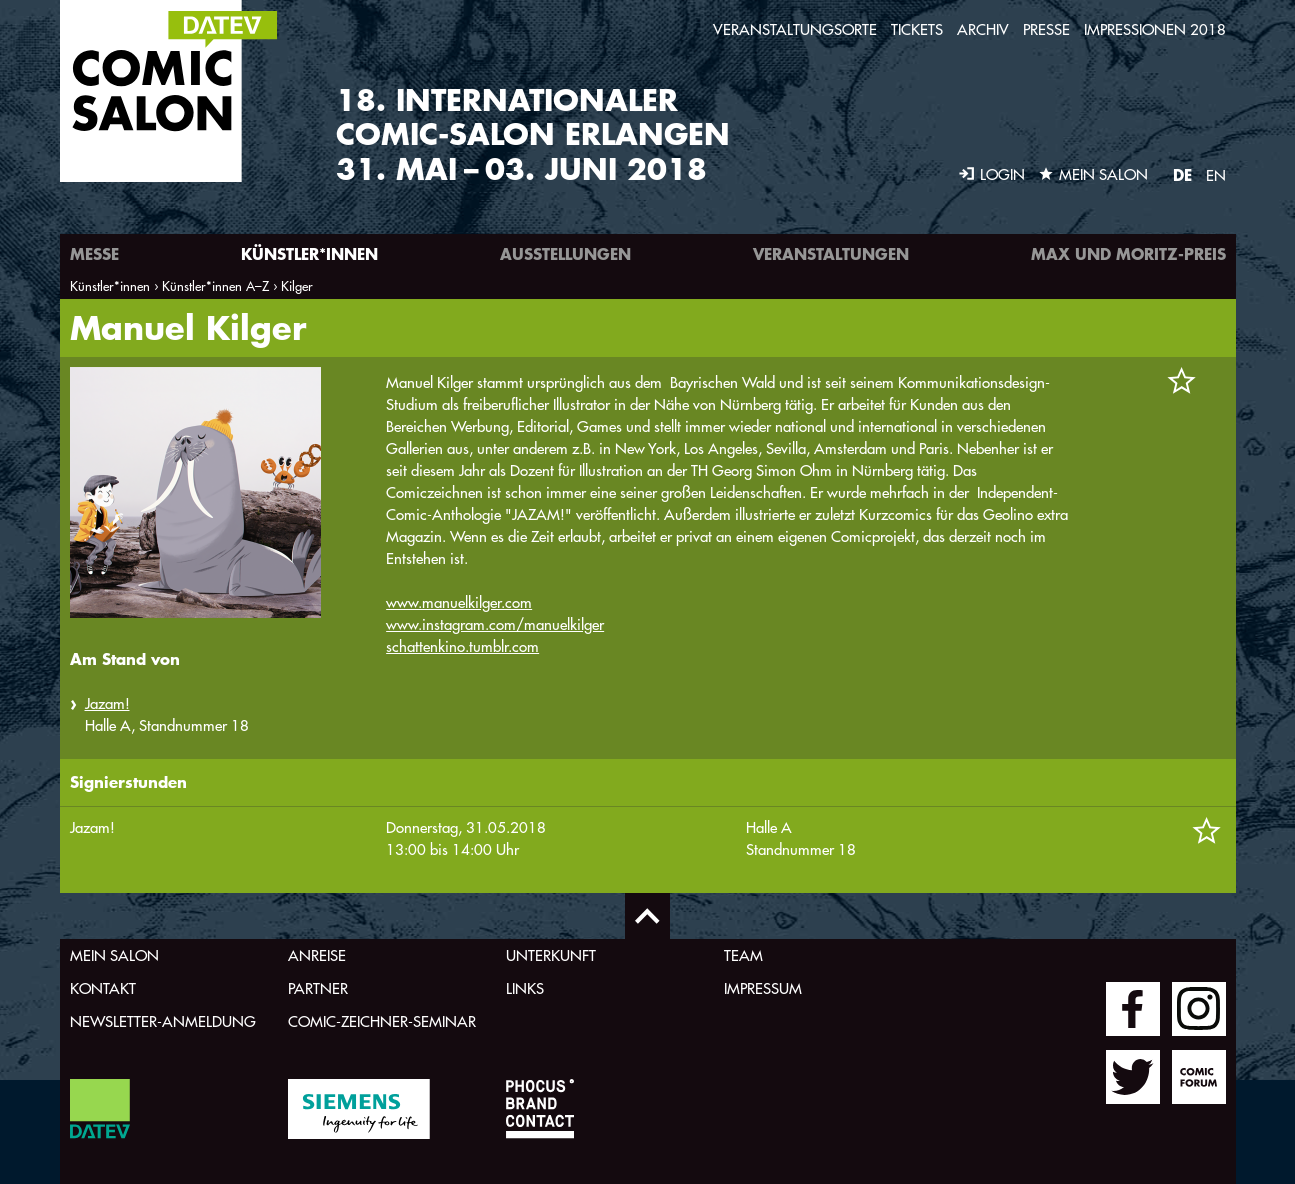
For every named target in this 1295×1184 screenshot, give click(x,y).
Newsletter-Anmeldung (163, 1021)
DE (1182, 174)
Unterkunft (551, 955)
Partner (318, 988)
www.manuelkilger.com (459, 602)
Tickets (917, 29)
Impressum (763, 988)
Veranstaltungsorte (795, 29)
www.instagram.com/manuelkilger (495, 624)
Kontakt (103, 988)
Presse (1046, 29)
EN (1216, 175)
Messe (94, 253)
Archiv (983, 29)
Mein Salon (114, 955)
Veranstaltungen (831, 253)
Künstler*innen (309, 253)
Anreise (317, 955)
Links (525, 988)
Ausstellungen (565, 253)
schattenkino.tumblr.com (462, 646)
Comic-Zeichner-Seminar (382, 1021)
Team (743, 955)
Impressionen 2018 (1155, 29)
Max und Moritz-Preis (1128, 253)
